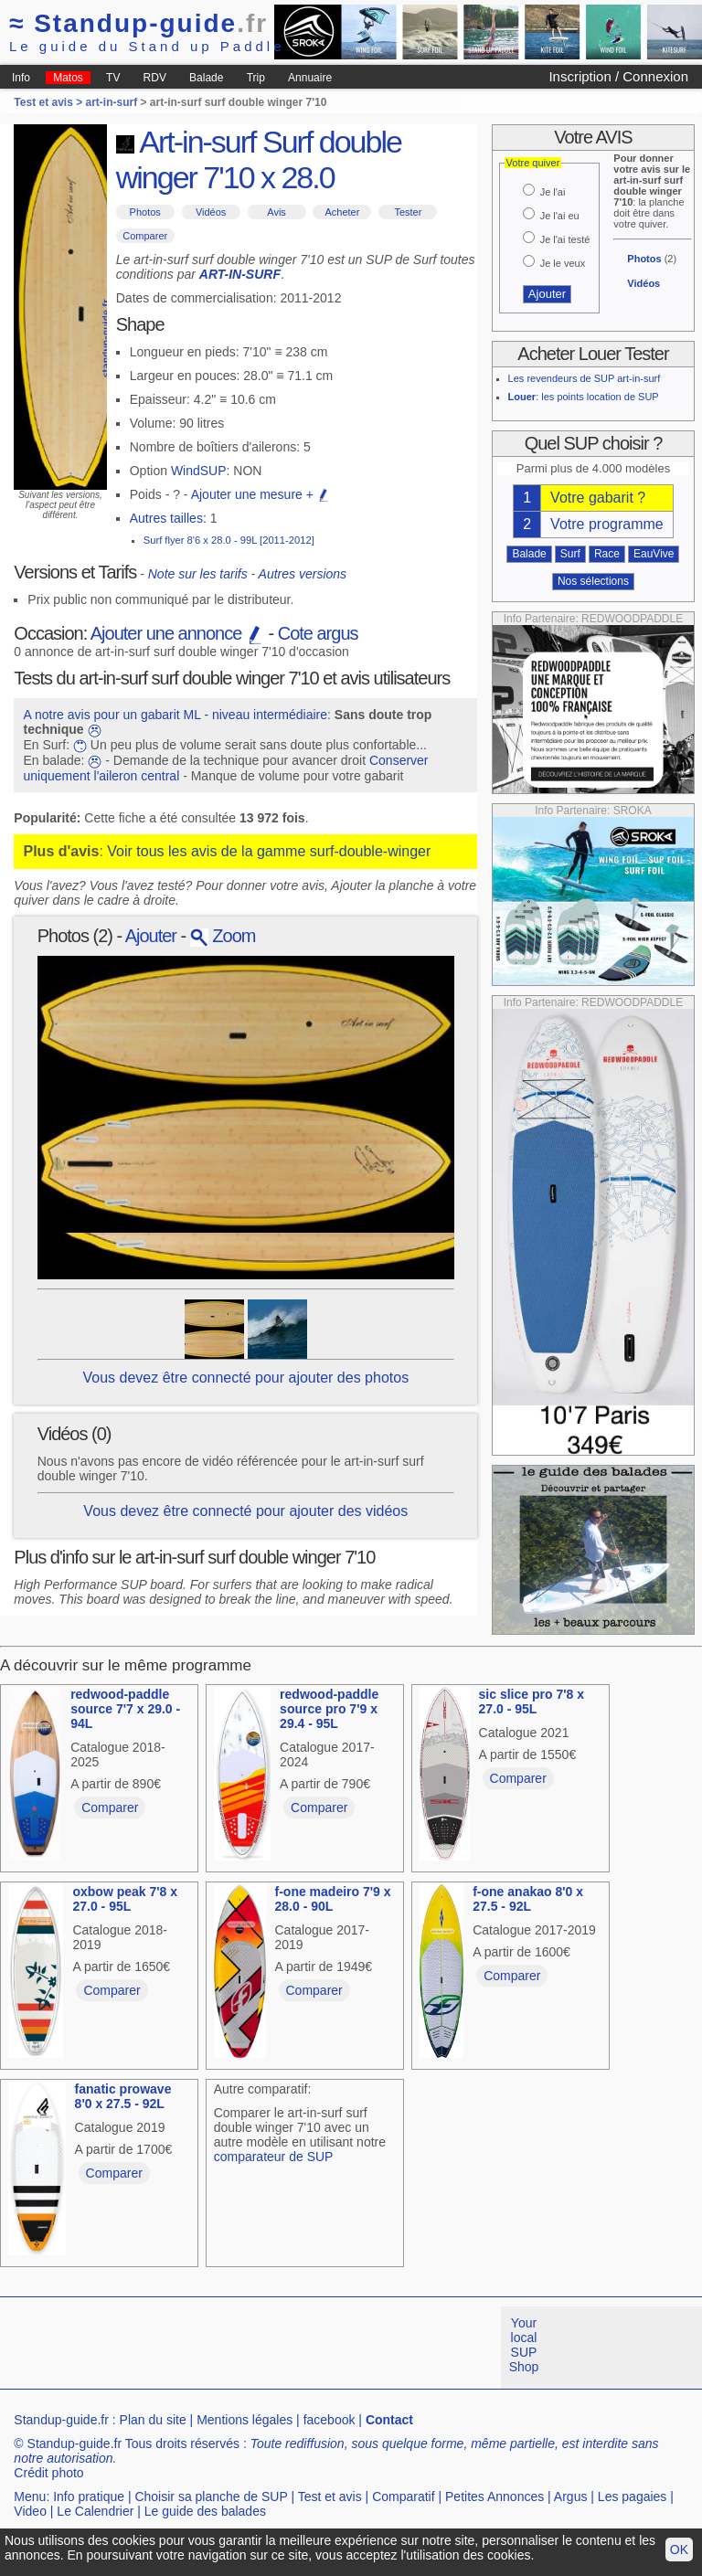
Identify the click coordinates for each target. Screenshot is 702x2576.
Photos (145, 212)
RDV (155, 77)
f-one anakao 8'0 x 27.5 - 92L (528, 1898)
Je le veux (563, 263)
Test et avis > (49, 102)
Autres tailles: (168, 518)
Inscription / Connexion (618, 76)
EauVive (653, 553)
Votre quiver (533, 162)
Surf (570, 553)
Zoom (223, 936)
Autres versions (302, 574)
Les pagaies (632, 2496)
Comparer (144, 235)
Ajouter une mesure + (260, 494)
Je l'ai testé (565, 239)
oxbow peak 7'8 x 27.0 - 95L (124, 1898)
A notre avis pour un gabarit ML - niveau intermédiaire (175, 714)
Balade (206, 77)
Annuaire (310, 77)
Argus (571, 2496)
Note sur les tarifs (198, 574)
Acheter (341, 212)
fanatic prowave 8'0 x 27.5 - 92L (123, 2096)
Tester (407, 212)
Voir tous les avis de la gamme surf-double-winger (269, 851)
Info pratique (88, 2496)
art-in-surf (112, 102)
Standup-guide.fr (61, 2419)
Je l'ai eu (560, 215)
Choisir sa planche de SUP (210, 2496)
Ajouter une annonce (177, 633)
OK (679, 2549)
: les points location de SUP (583, 396)
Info (21, 77)
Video (30, 2511)
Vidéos (211, 212)
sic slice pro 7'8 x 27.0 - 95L (531, 1701)
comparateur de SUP (274, 2156)
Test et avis (330, 2496)
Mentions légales (244, 2419)
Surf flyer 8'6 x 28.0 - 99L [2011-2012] (229, 540)
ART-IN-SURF (240, 274)
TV (113, 77)
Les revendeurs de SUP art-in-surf (584, 378)
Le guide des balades (205, 2511)
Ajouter (150, 936)
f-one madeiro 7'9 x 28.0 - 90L (333, 1898)
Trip (256, 77)
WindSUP (199, 470)
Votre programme (607, 524)
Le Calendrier (95, 2511)
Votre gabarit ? (597, 497)
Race (607, 553)
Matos (68, 77)
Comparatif (403, 2496)
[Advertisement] (332, 2347)
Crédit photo (48, 2472)
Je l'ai (553, 191)
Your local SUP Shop (524, 2345)
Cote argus (318, 633)
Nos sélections (593, 581)
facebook (329, 2419)
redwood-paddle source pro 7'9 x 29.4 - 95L (329, 1709)
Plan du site (153, 2419)
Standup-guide (138, 23)
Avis (276, 212)
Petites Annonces (494, 2496)
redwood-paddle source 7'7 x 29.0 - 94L (125, 1709)
